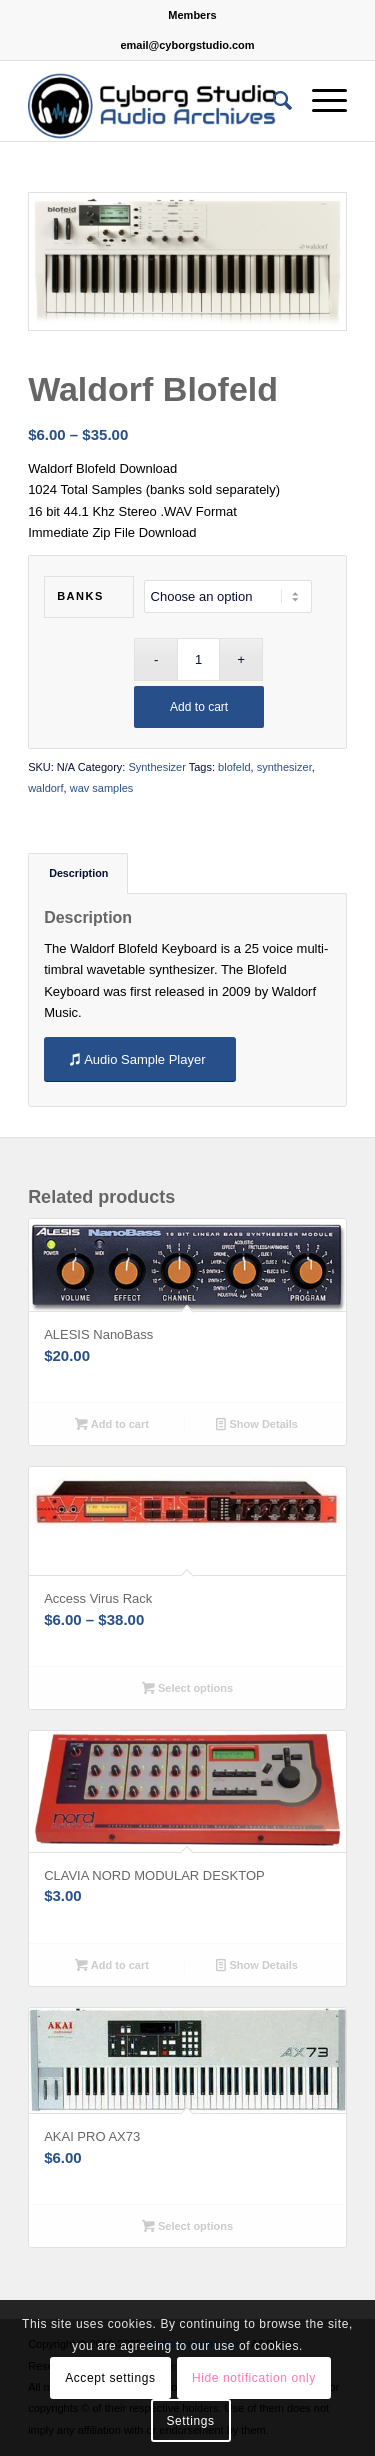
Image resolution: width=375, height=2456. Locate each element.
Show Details (257, 1424)
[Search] (272, 101)
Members (192, 15)
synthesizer (284, 767)
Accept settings (110, 2378)
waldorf (45, 788)
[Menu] (319, 101)
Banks (80, 596)
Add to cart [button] (112, 1424)
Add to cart (199, 707)
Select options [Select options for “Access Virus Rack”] (187, 1688)
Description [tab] (78, 873)
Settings (190, 2421)
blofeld (234, 767)
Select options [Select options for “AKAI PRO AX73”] (187, 2226)
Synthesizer (156, 767)
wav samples (102, 788)
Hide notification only (254, 2378)
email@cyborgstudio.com (187, 45)
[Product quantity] (198, 659)
